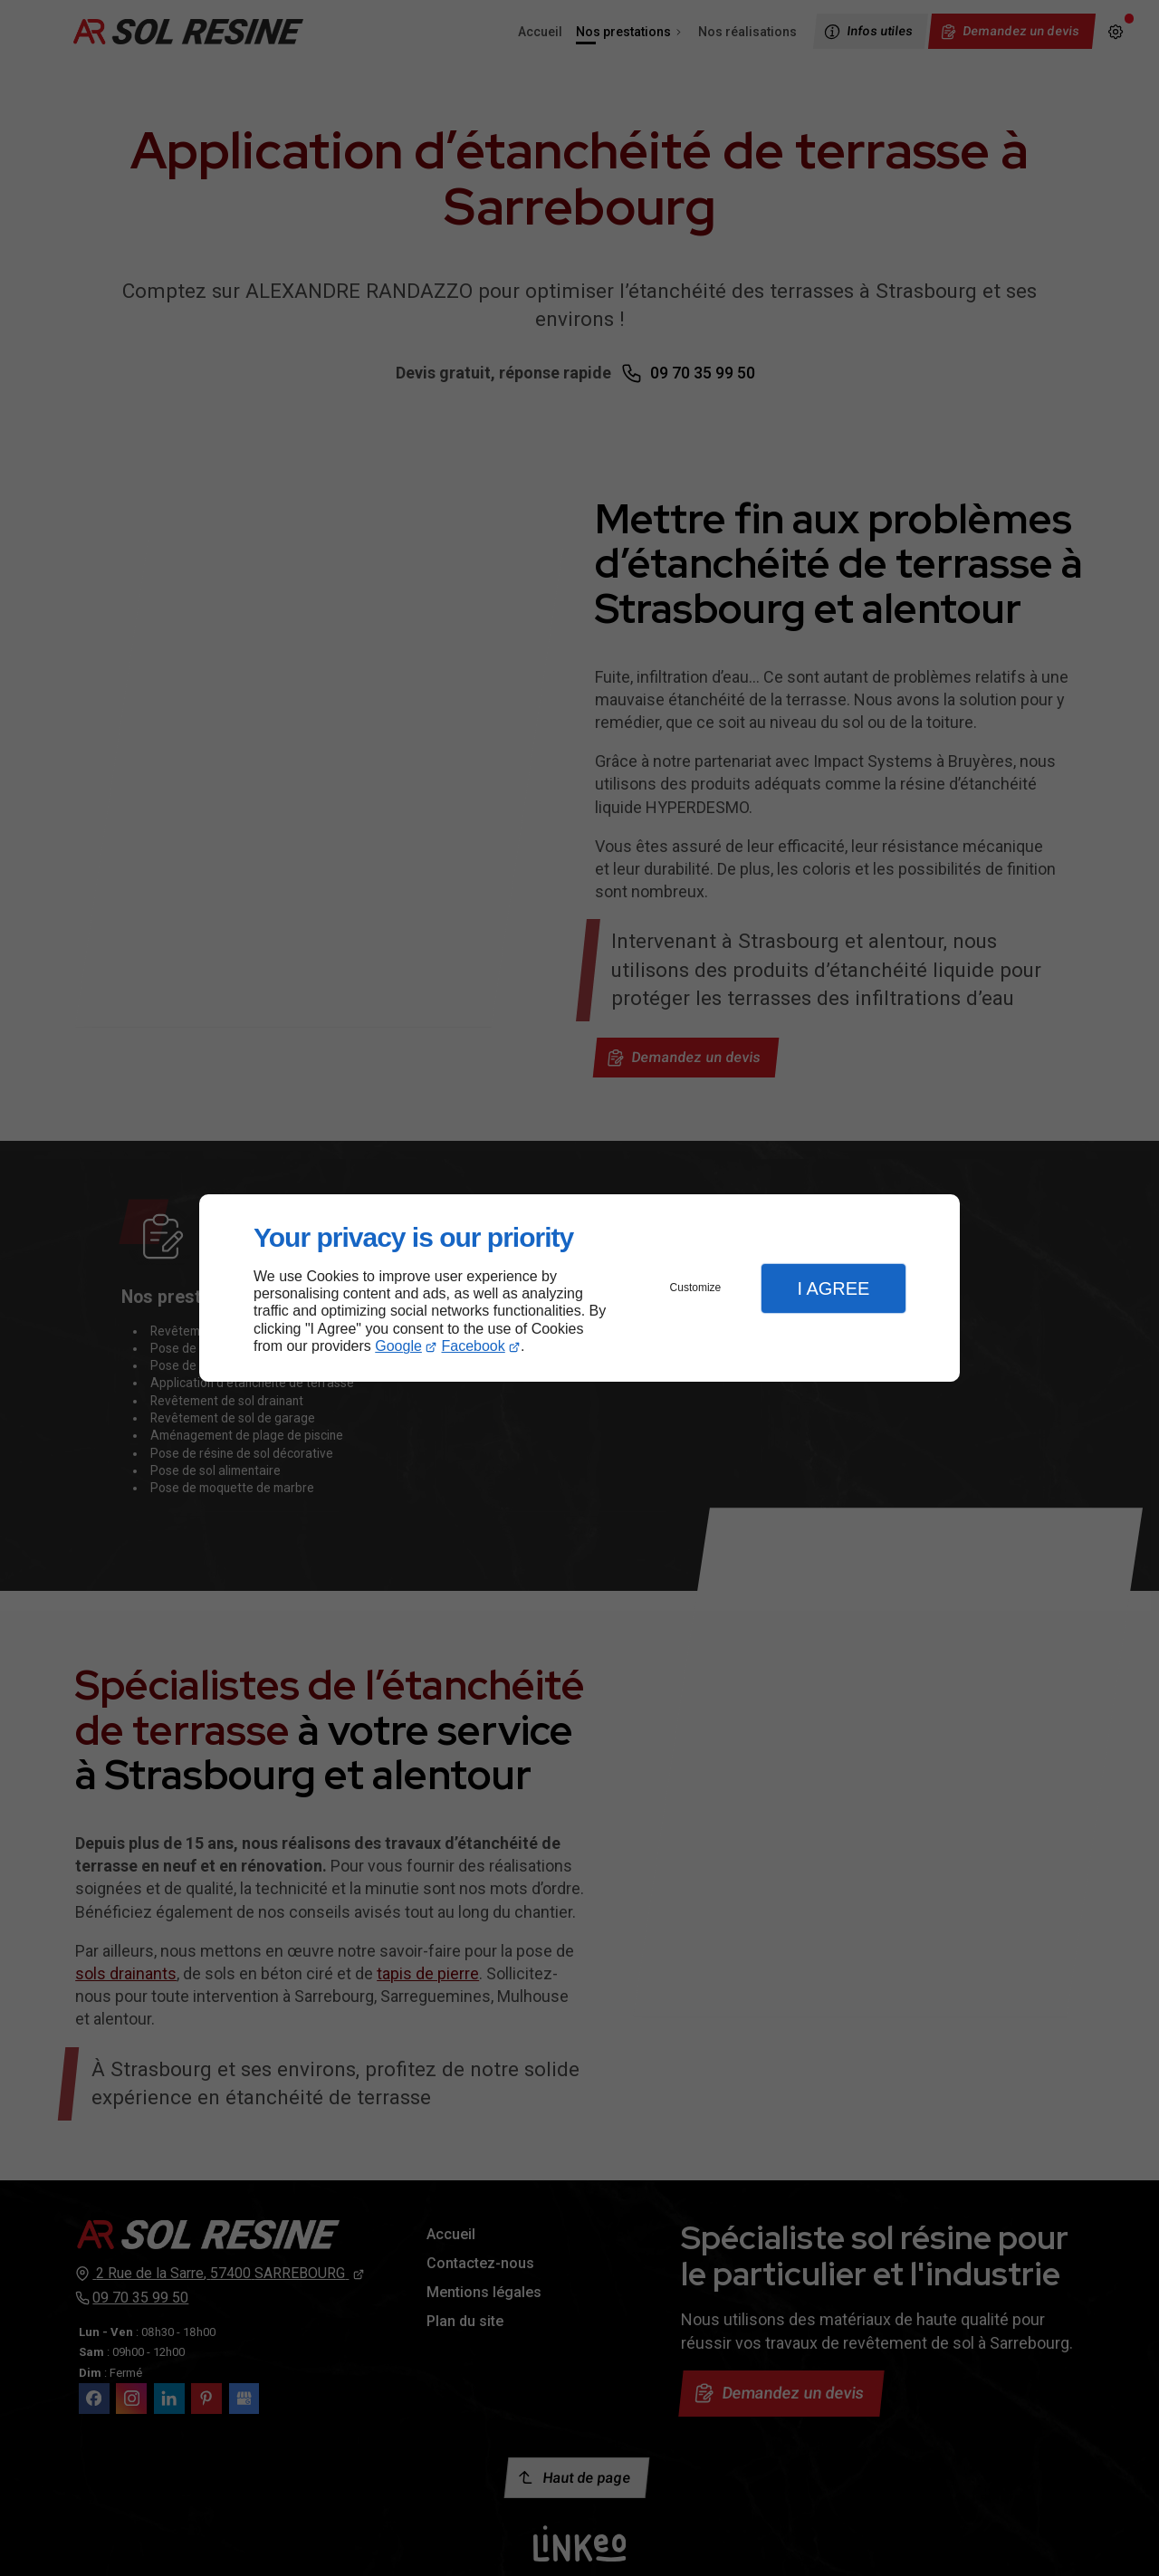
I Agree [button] (833, 1288)
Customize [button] (696, 1287)
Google (398, 1346)
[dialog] (579, 1288)
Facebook (473, 1346)
